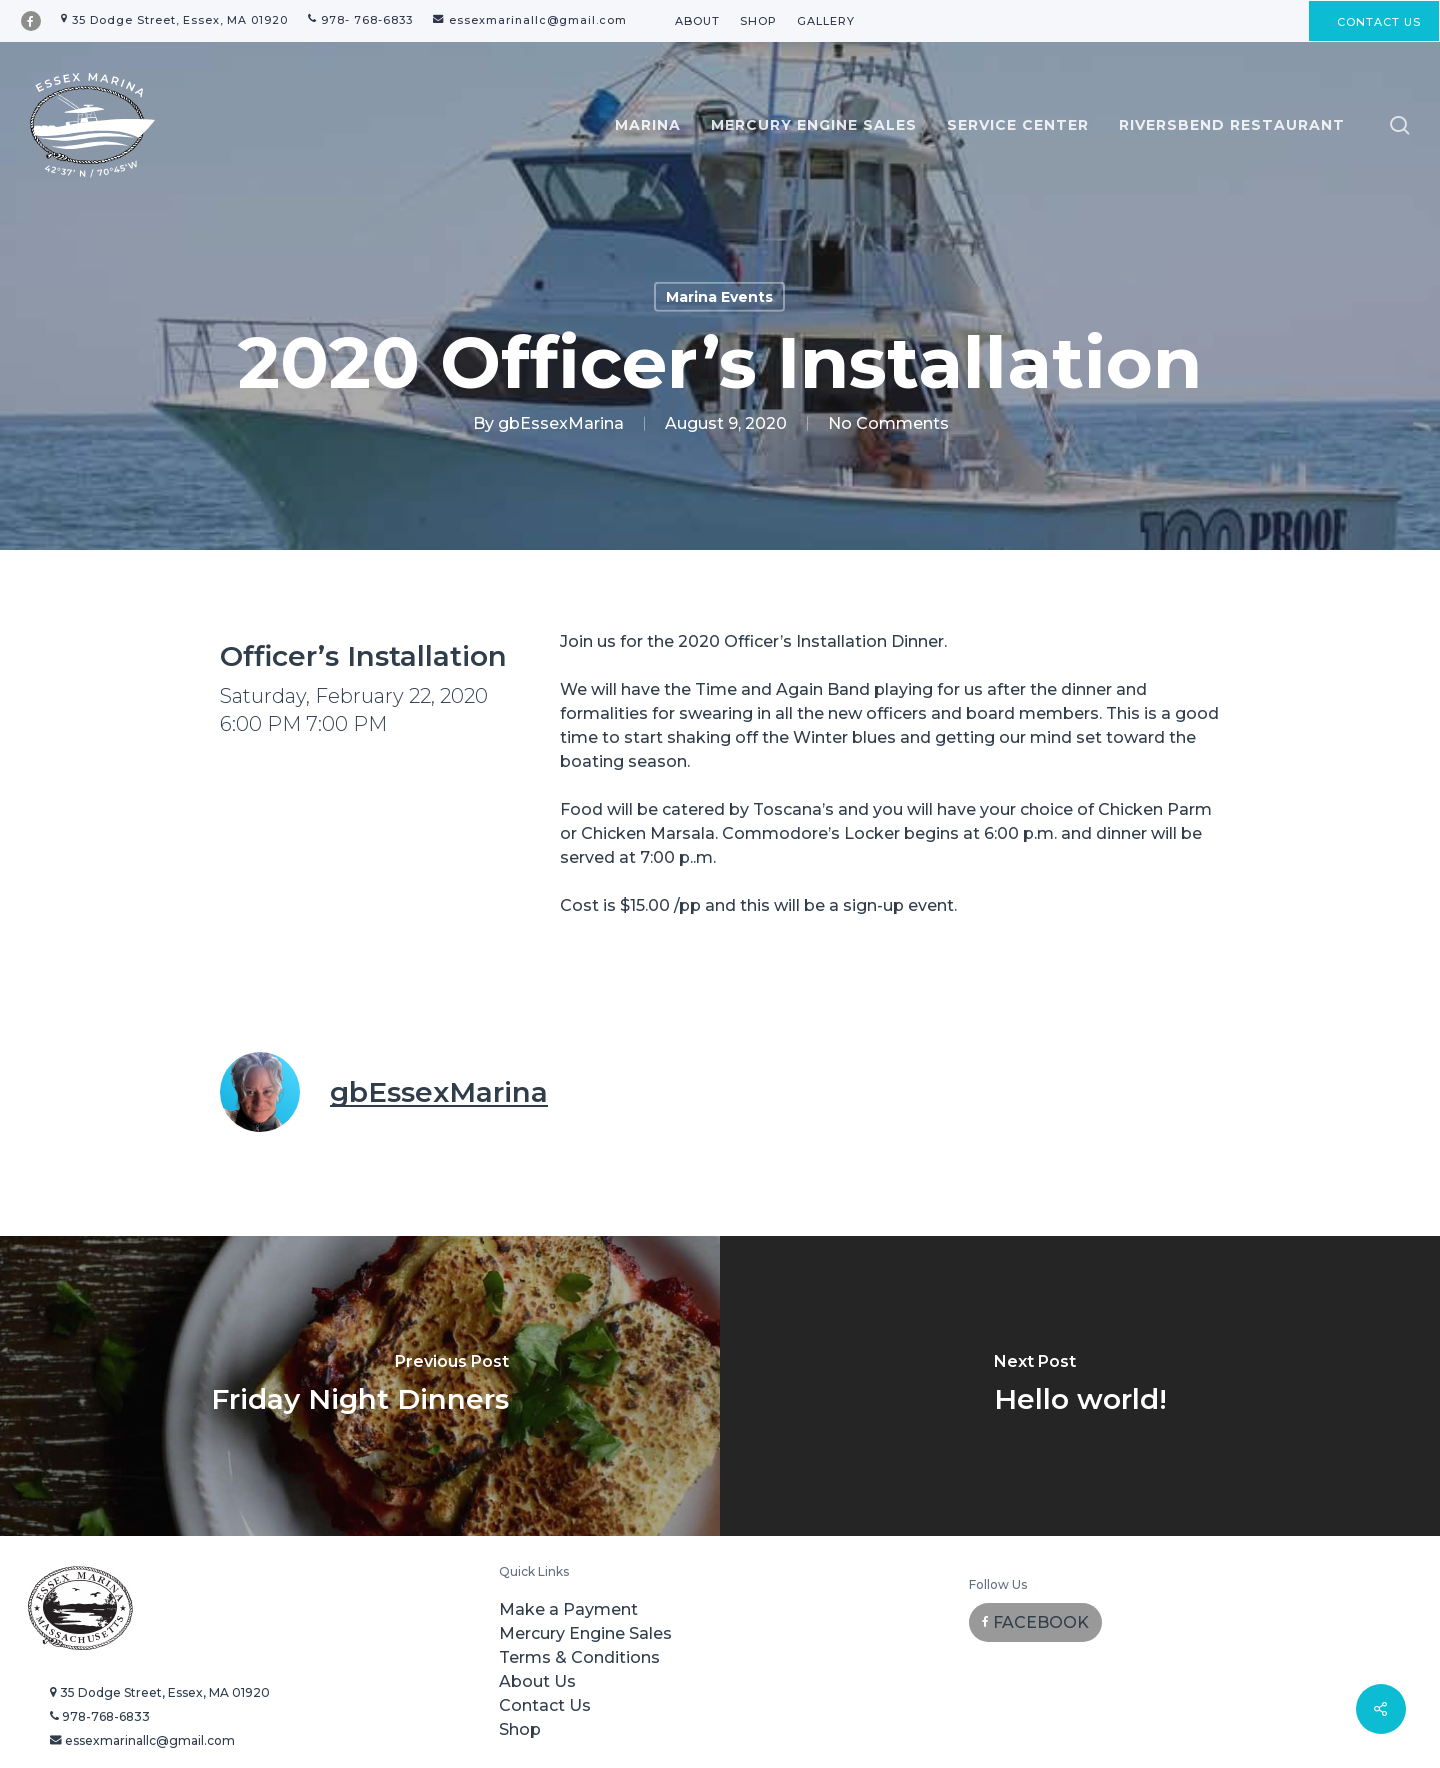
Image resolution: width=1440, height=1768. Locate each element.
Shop (520, 1729)
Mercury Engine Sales (585, 1633)
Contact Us (545, 1705)
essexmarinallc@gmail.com (142, 1740)
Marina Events (719, 297)
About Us (537, 1681)
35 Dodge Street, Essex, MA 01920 (160, 1692)
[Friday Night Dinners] (360, 1386)
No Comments (887, 423)
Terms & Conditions (579, 1657)
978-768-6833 (100, 1716)
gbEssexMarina (560, 423)
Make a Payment (568, 1609)
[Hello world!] (1080, 1386)
